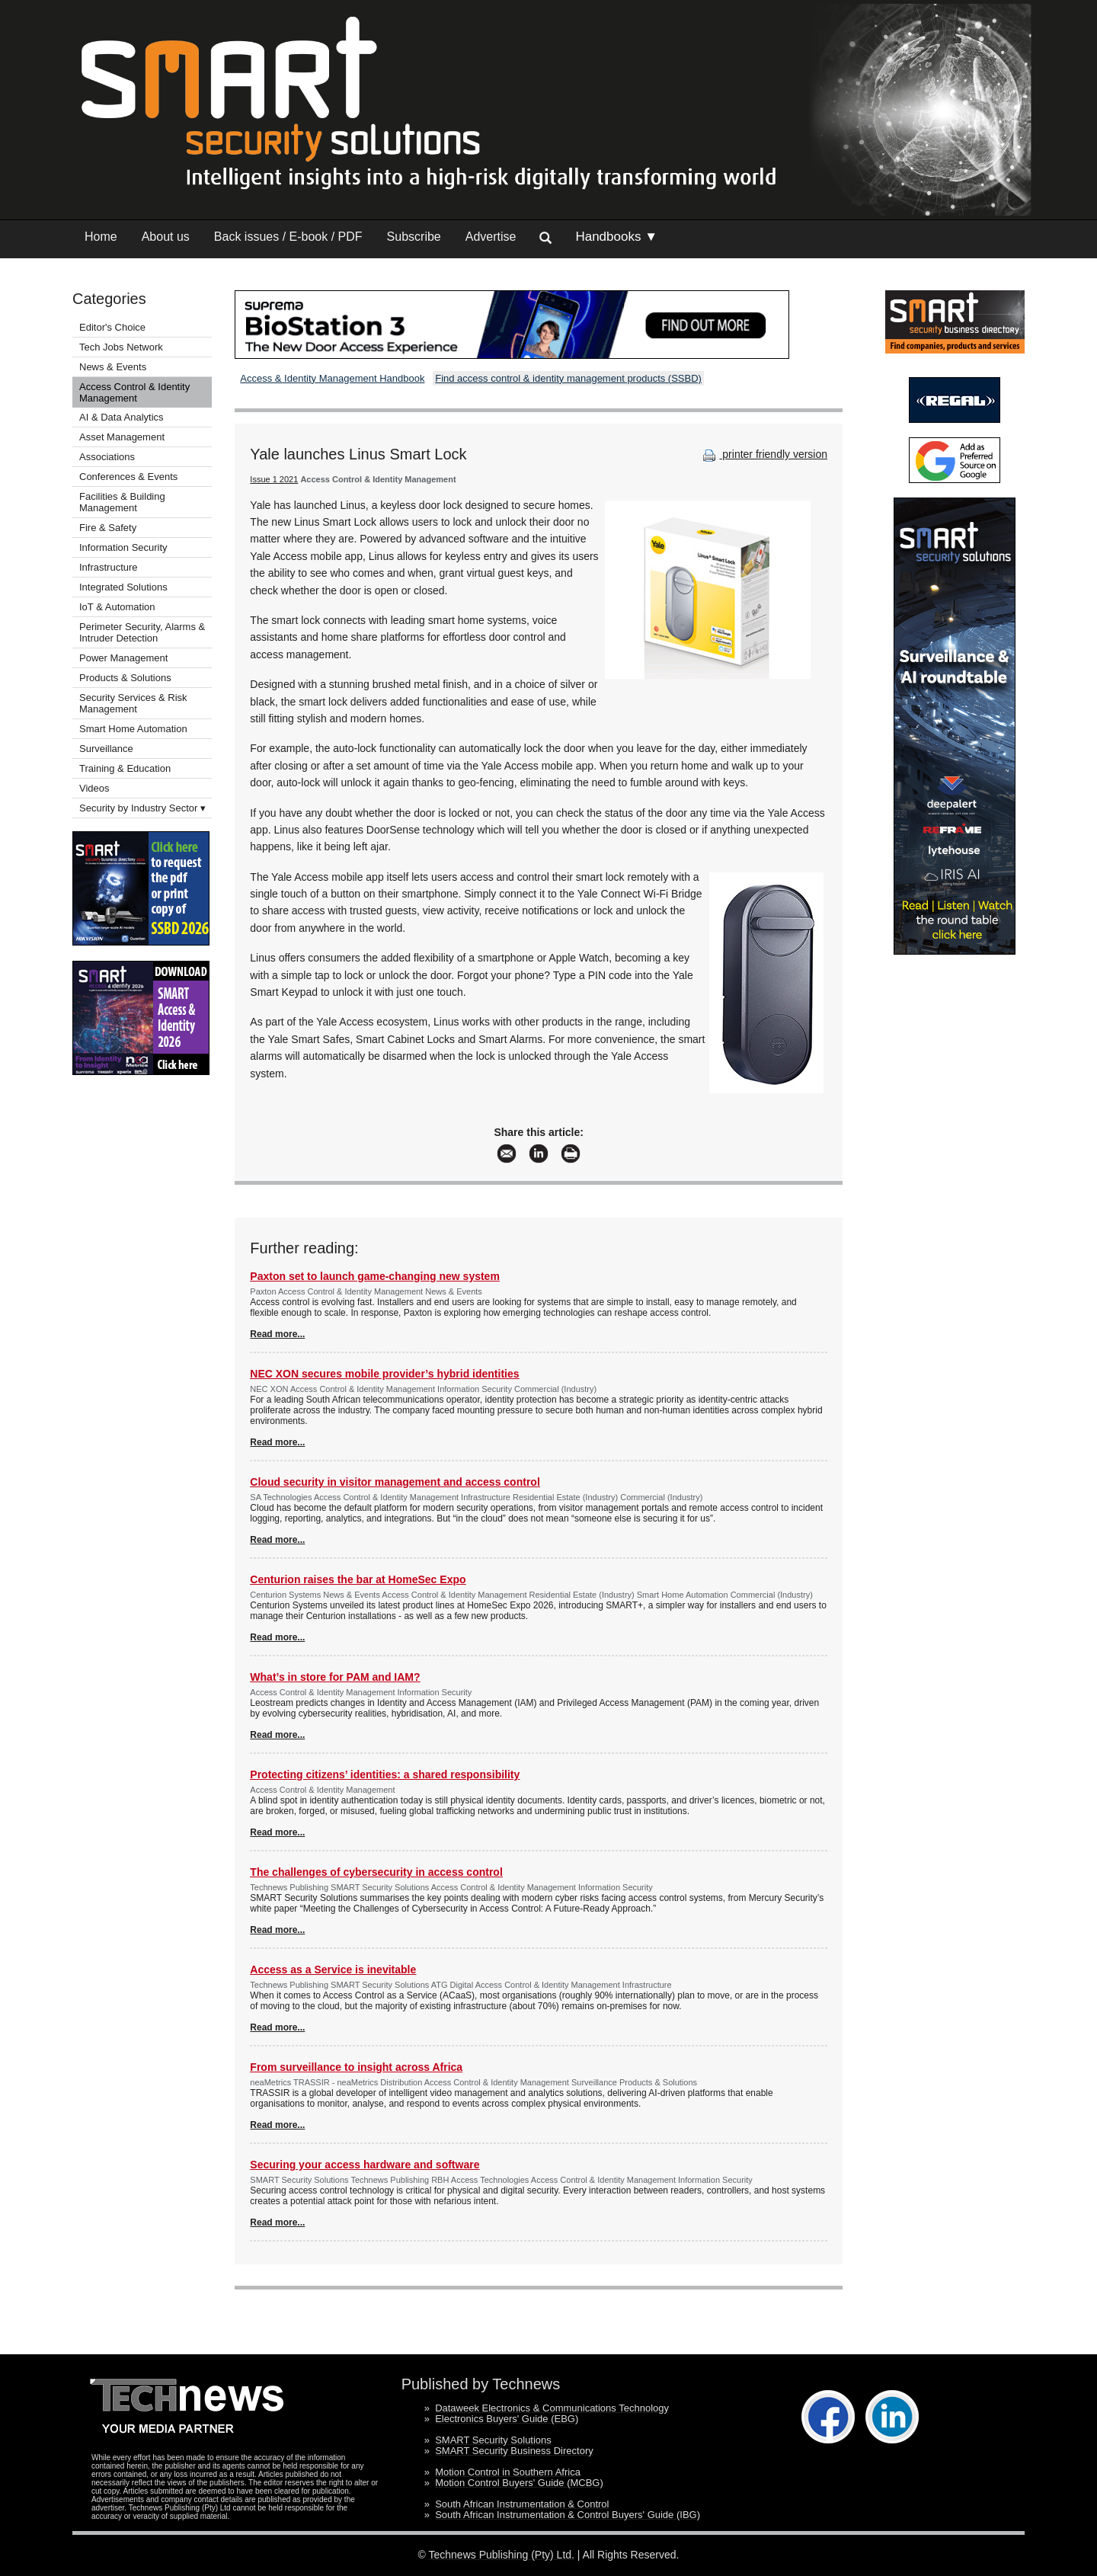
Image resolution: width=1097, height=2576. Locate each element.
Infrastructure (108, 567)
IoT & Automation (117, 607)
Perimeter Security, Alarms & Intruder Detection (142, 632)
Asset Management (122, 437)
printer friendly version (763, 454)
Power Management (123, 658)
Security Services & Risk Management (133, 703)
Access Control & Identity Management (134, 392)
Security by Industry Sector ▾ (142, 808)
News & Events (112, 367)
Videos (94, 788)
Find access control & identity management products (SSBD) (568, 378)
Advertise (491, 236)
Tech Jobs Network (121, 347)
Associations (107, 456)
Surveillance (106, 748)
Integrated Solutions (123, 587)
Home (101, 236)
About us (166, 236)
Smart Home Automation (134, 728)
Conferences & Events (128, 476)
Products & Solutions (125, 677)
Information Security (123, 547)
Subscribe (414, 236)
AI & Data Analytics (121, 417)
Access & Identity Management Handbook (332, 378)
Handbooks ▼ (616, 236)
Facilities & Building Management (122, 502)
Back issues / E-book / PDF (288, 236)
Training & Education (125, 768)
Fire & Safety (107, 527)
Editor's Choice (112, 327)
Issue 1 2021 (274, 479)
